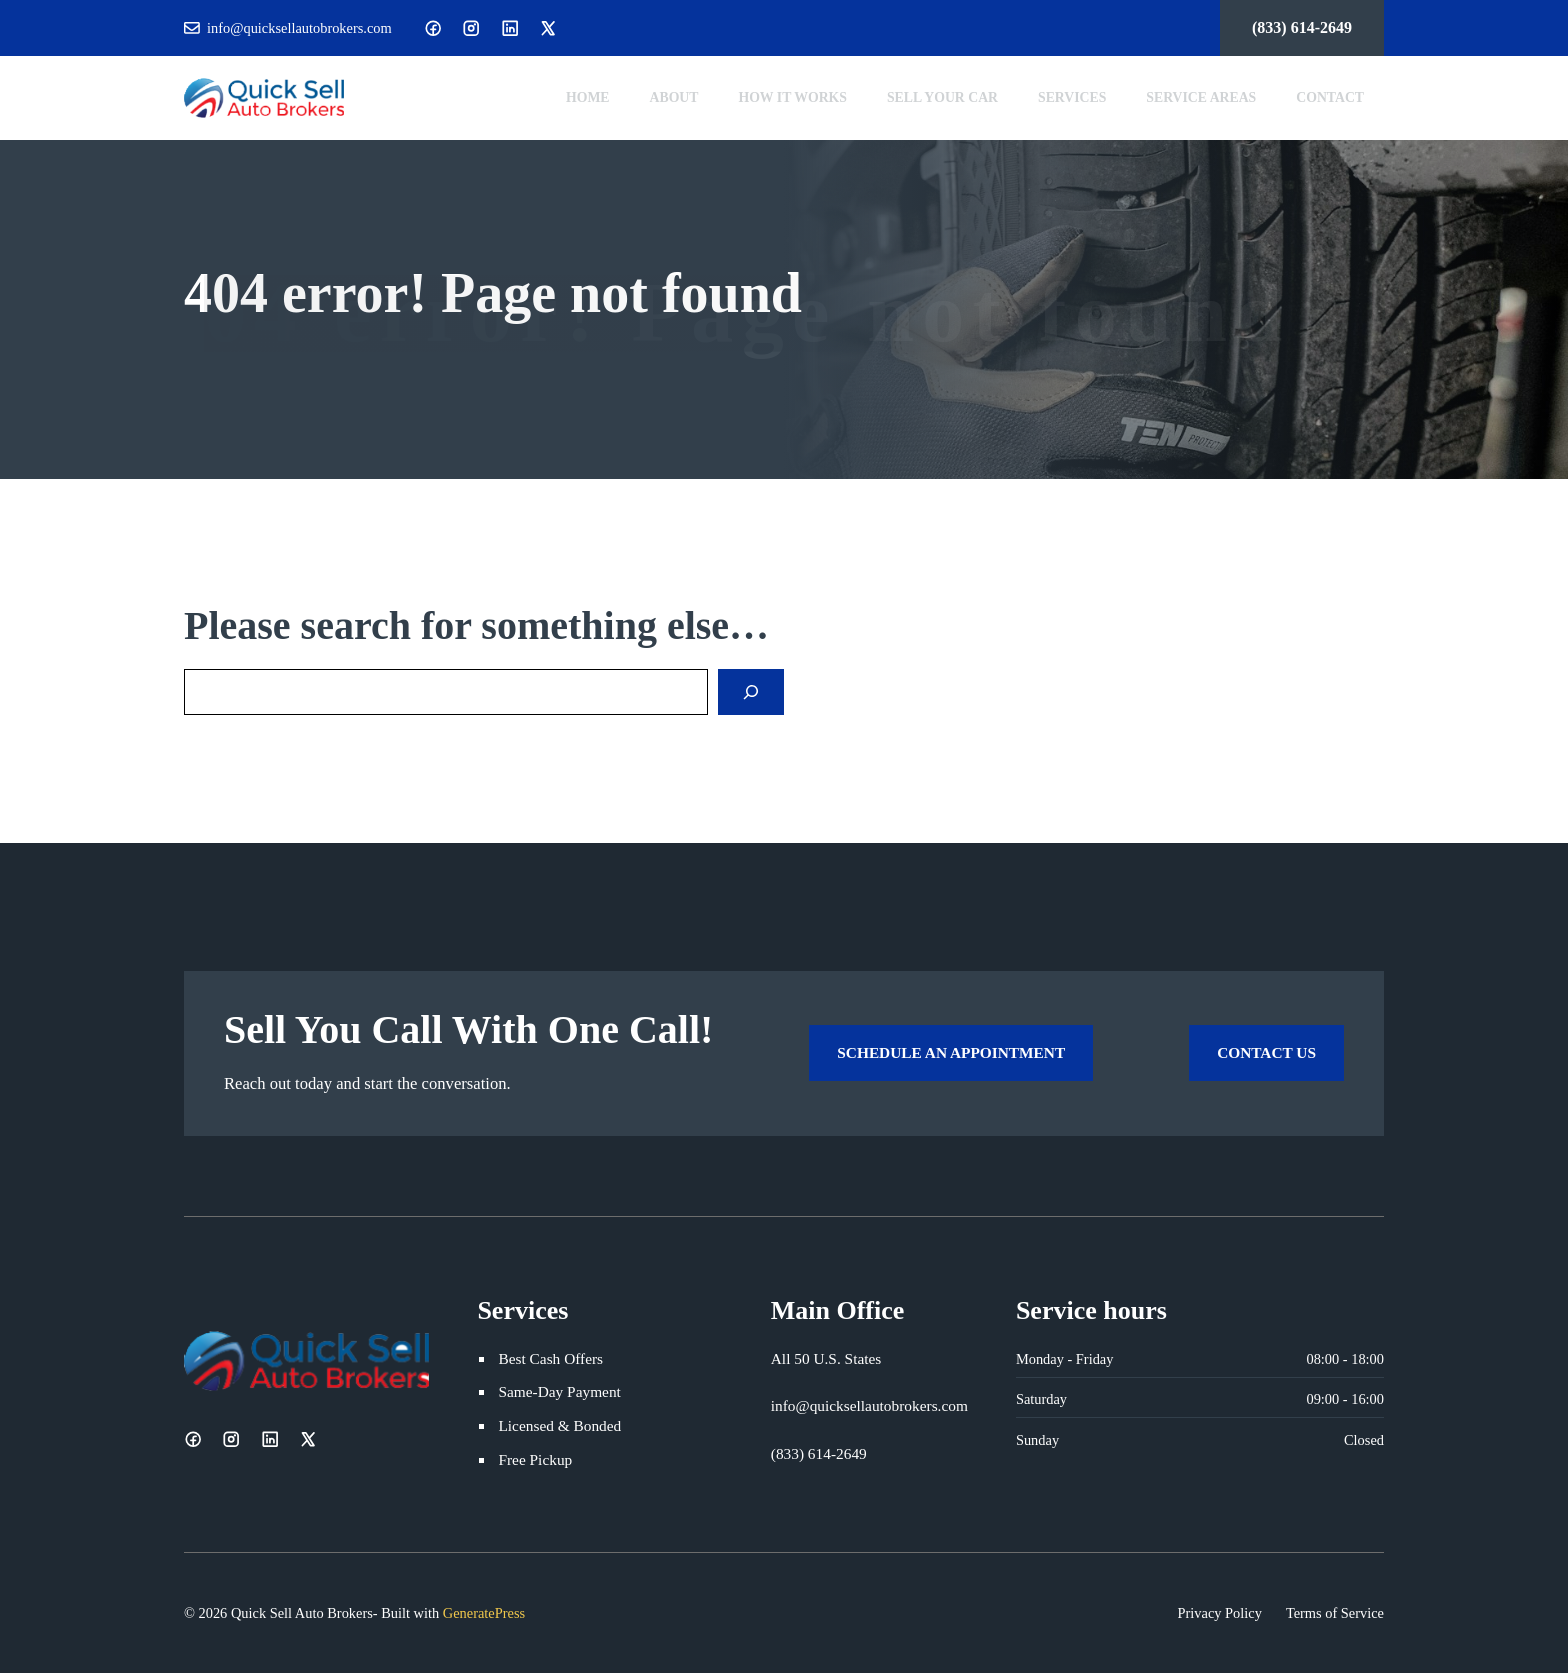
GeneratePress (484, 1613)
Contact (1330, 97)
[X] (548, 28)
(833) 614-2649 (1302, 27)
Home (588, 97)
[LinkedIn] (510, 28)
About (674, 97)
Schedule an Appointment (951, 1052)
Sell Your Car (942, 97)
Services (1072, 97)
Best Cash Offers (550, 1358)
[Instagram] (471, 28)
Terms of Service (1335, 1613)
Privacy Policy (1220, 1613)
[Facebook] (433, 28)
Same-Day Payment (559, 1391)
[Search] (751, 692)
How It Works (792, 97)
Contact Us (1266, 1052)
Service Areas (1201, 97)
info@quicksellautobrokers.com (299, 28)
